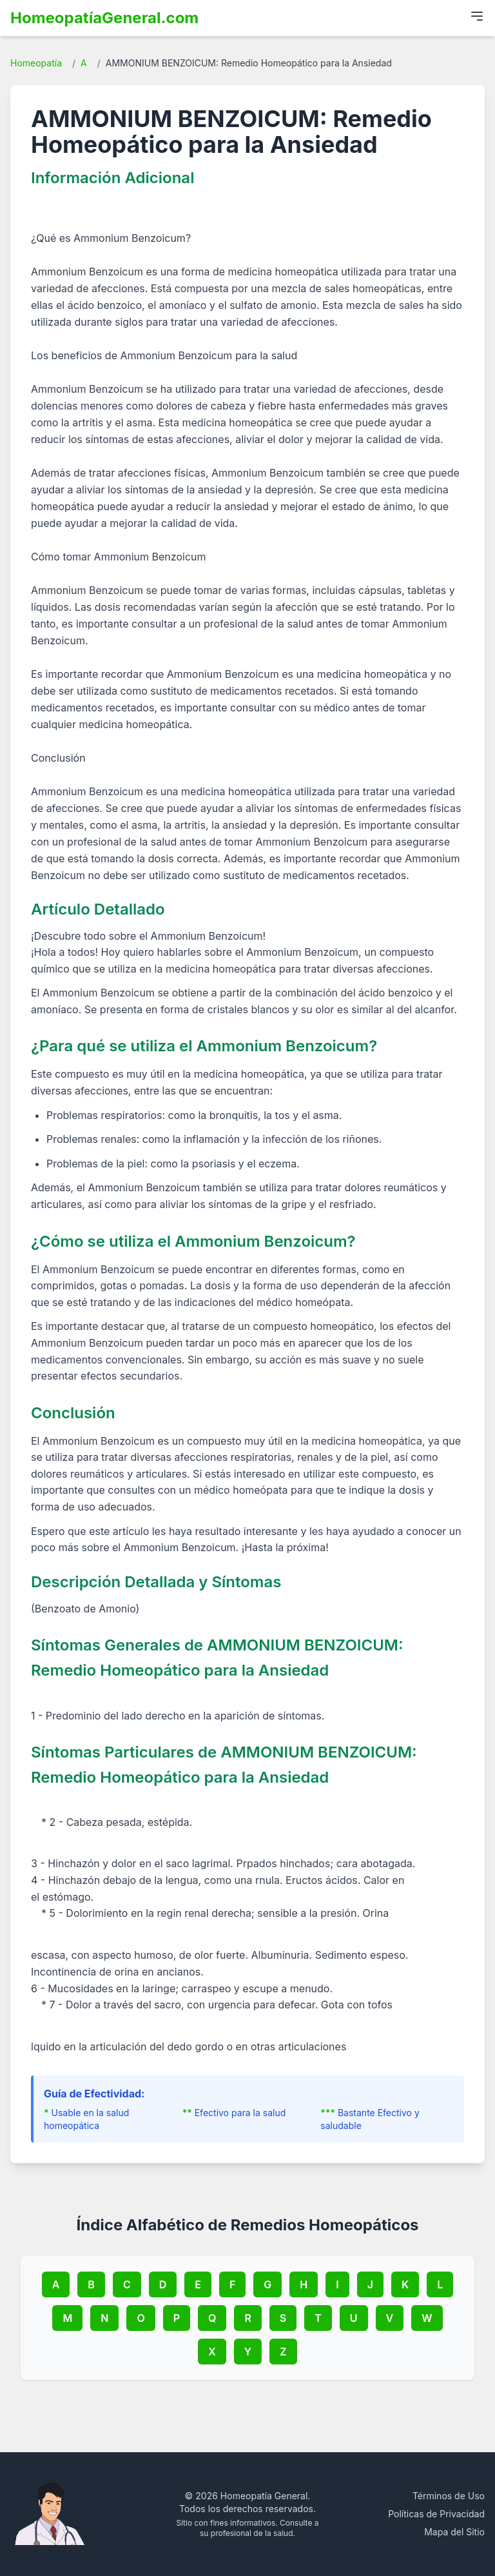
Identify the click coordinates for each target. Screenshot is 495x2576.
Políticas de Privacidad (436, 2513)
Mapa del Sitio (454, 2531)
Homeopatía (36, 62)
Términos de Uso (448, 2495)
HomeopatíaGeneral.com (104, 17)
